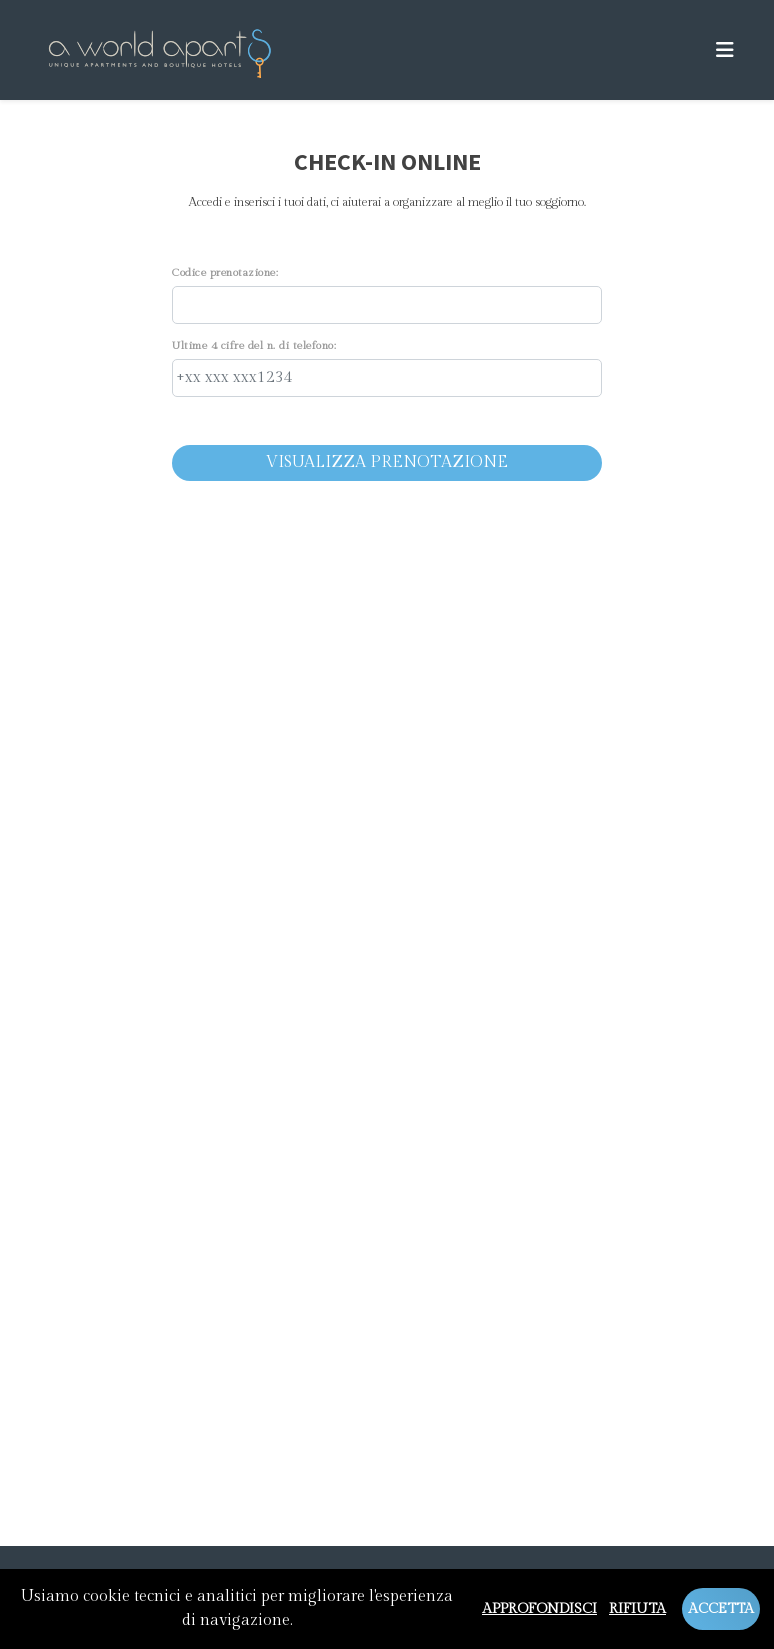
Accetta (721, 1609)
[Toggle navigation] (725, 50)
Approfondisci (539, 1609)
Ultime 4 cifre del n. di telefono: (254, 345)
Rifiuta (637, 1609)
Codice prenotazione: (225, 272)
